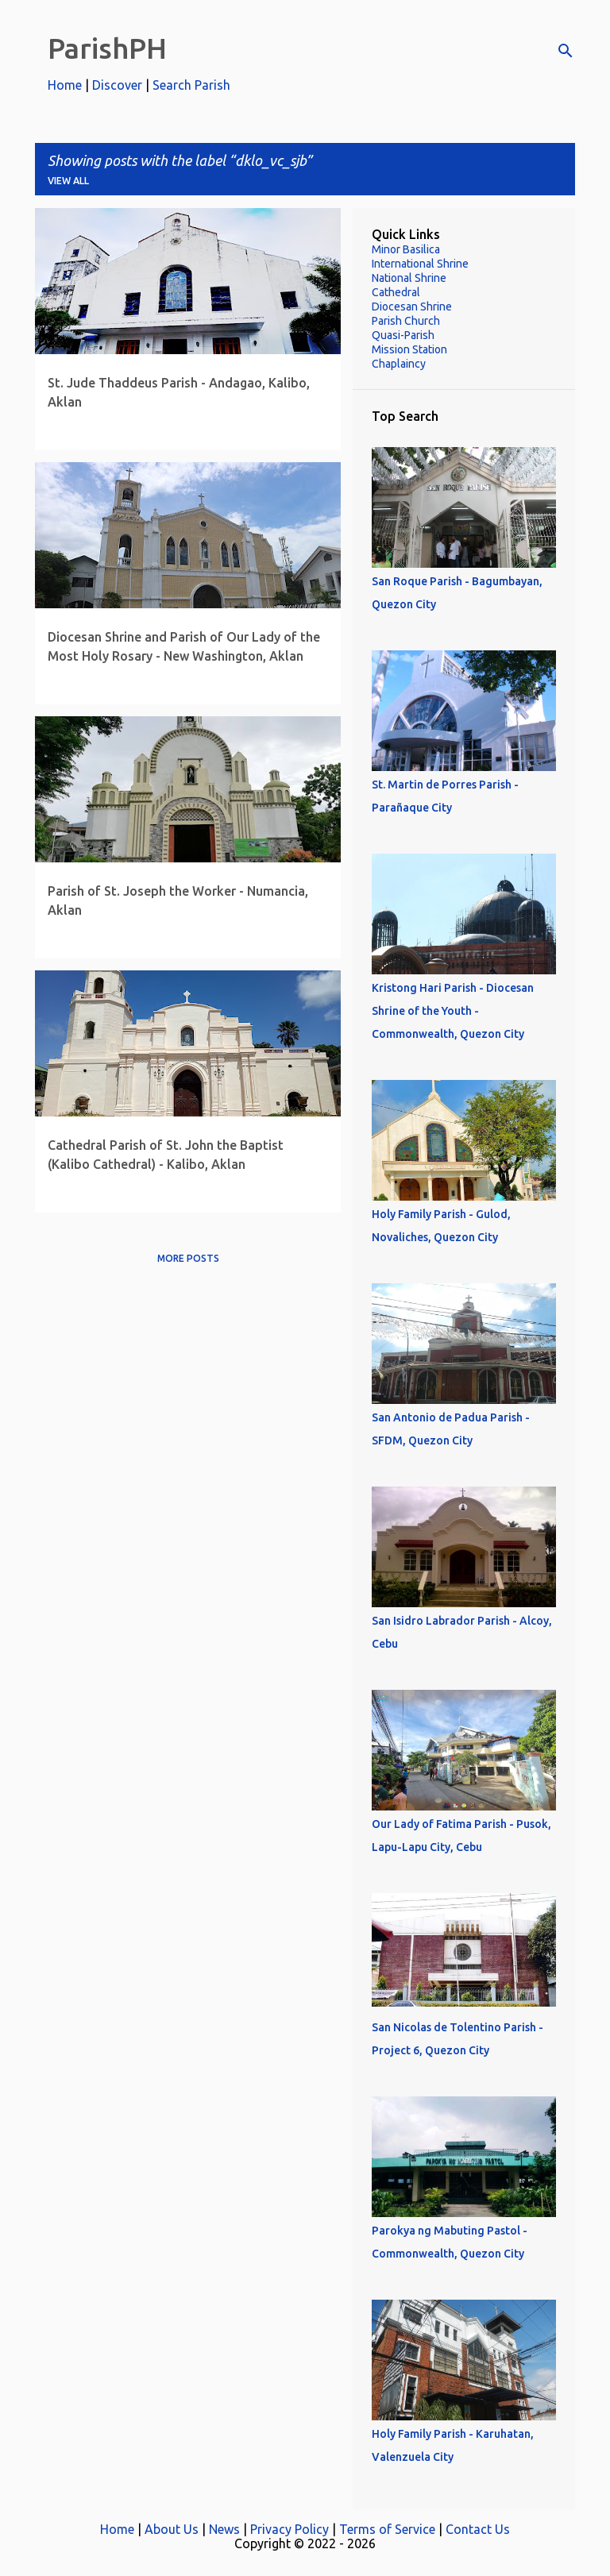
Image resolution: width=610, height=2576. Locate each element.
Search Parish (191, 85)
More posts (188, 1258)
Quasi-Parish (403, 335)
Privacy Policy (289, 2529)
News (224, 2529)
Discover (117, 85)
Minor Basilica (406, 249)
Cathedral (396, 292)
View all (68, 180)
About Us (172, 2529)
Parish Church (406, 320)
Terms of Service (387, 2529)
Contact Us (478, 2529)
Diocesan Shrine (412, 306)
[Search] (565, 51)
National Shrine (409, 278)
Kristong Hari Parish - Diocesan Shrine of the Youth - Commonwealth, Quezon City (453, 1010)
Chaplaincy (399, 363)
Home (65, 85)
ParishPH (107, 48)
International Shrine (420, 263)
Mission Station (409, 349)
